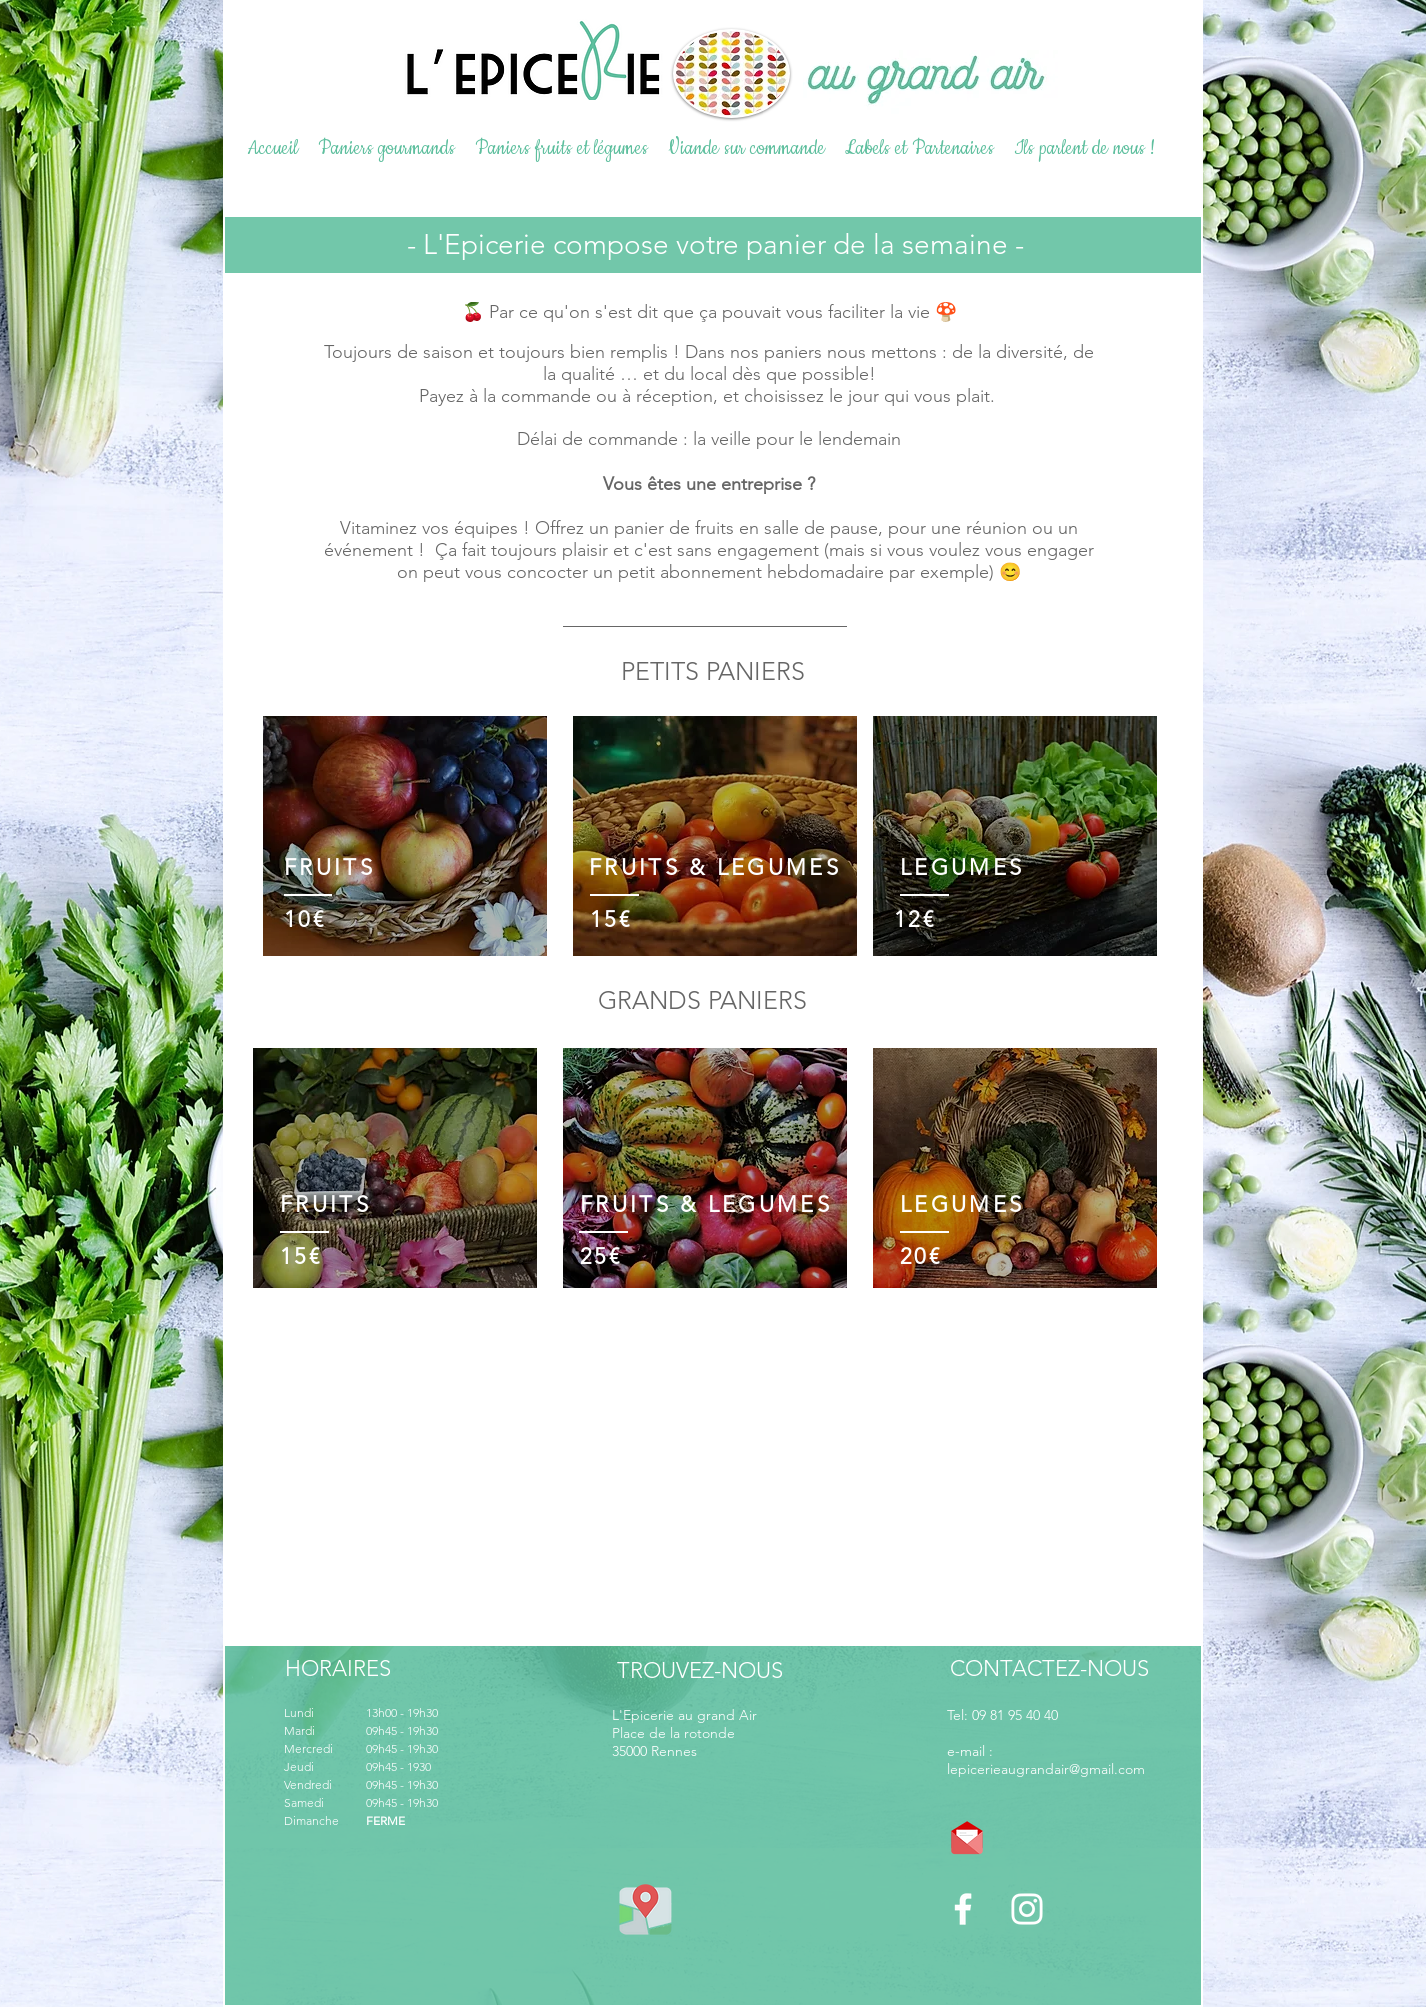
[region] (405, 840)
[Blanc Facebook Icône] (963, 1909)
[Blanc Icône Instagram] (1027, 1909)
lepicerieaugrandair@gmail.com (1046, 1769)
